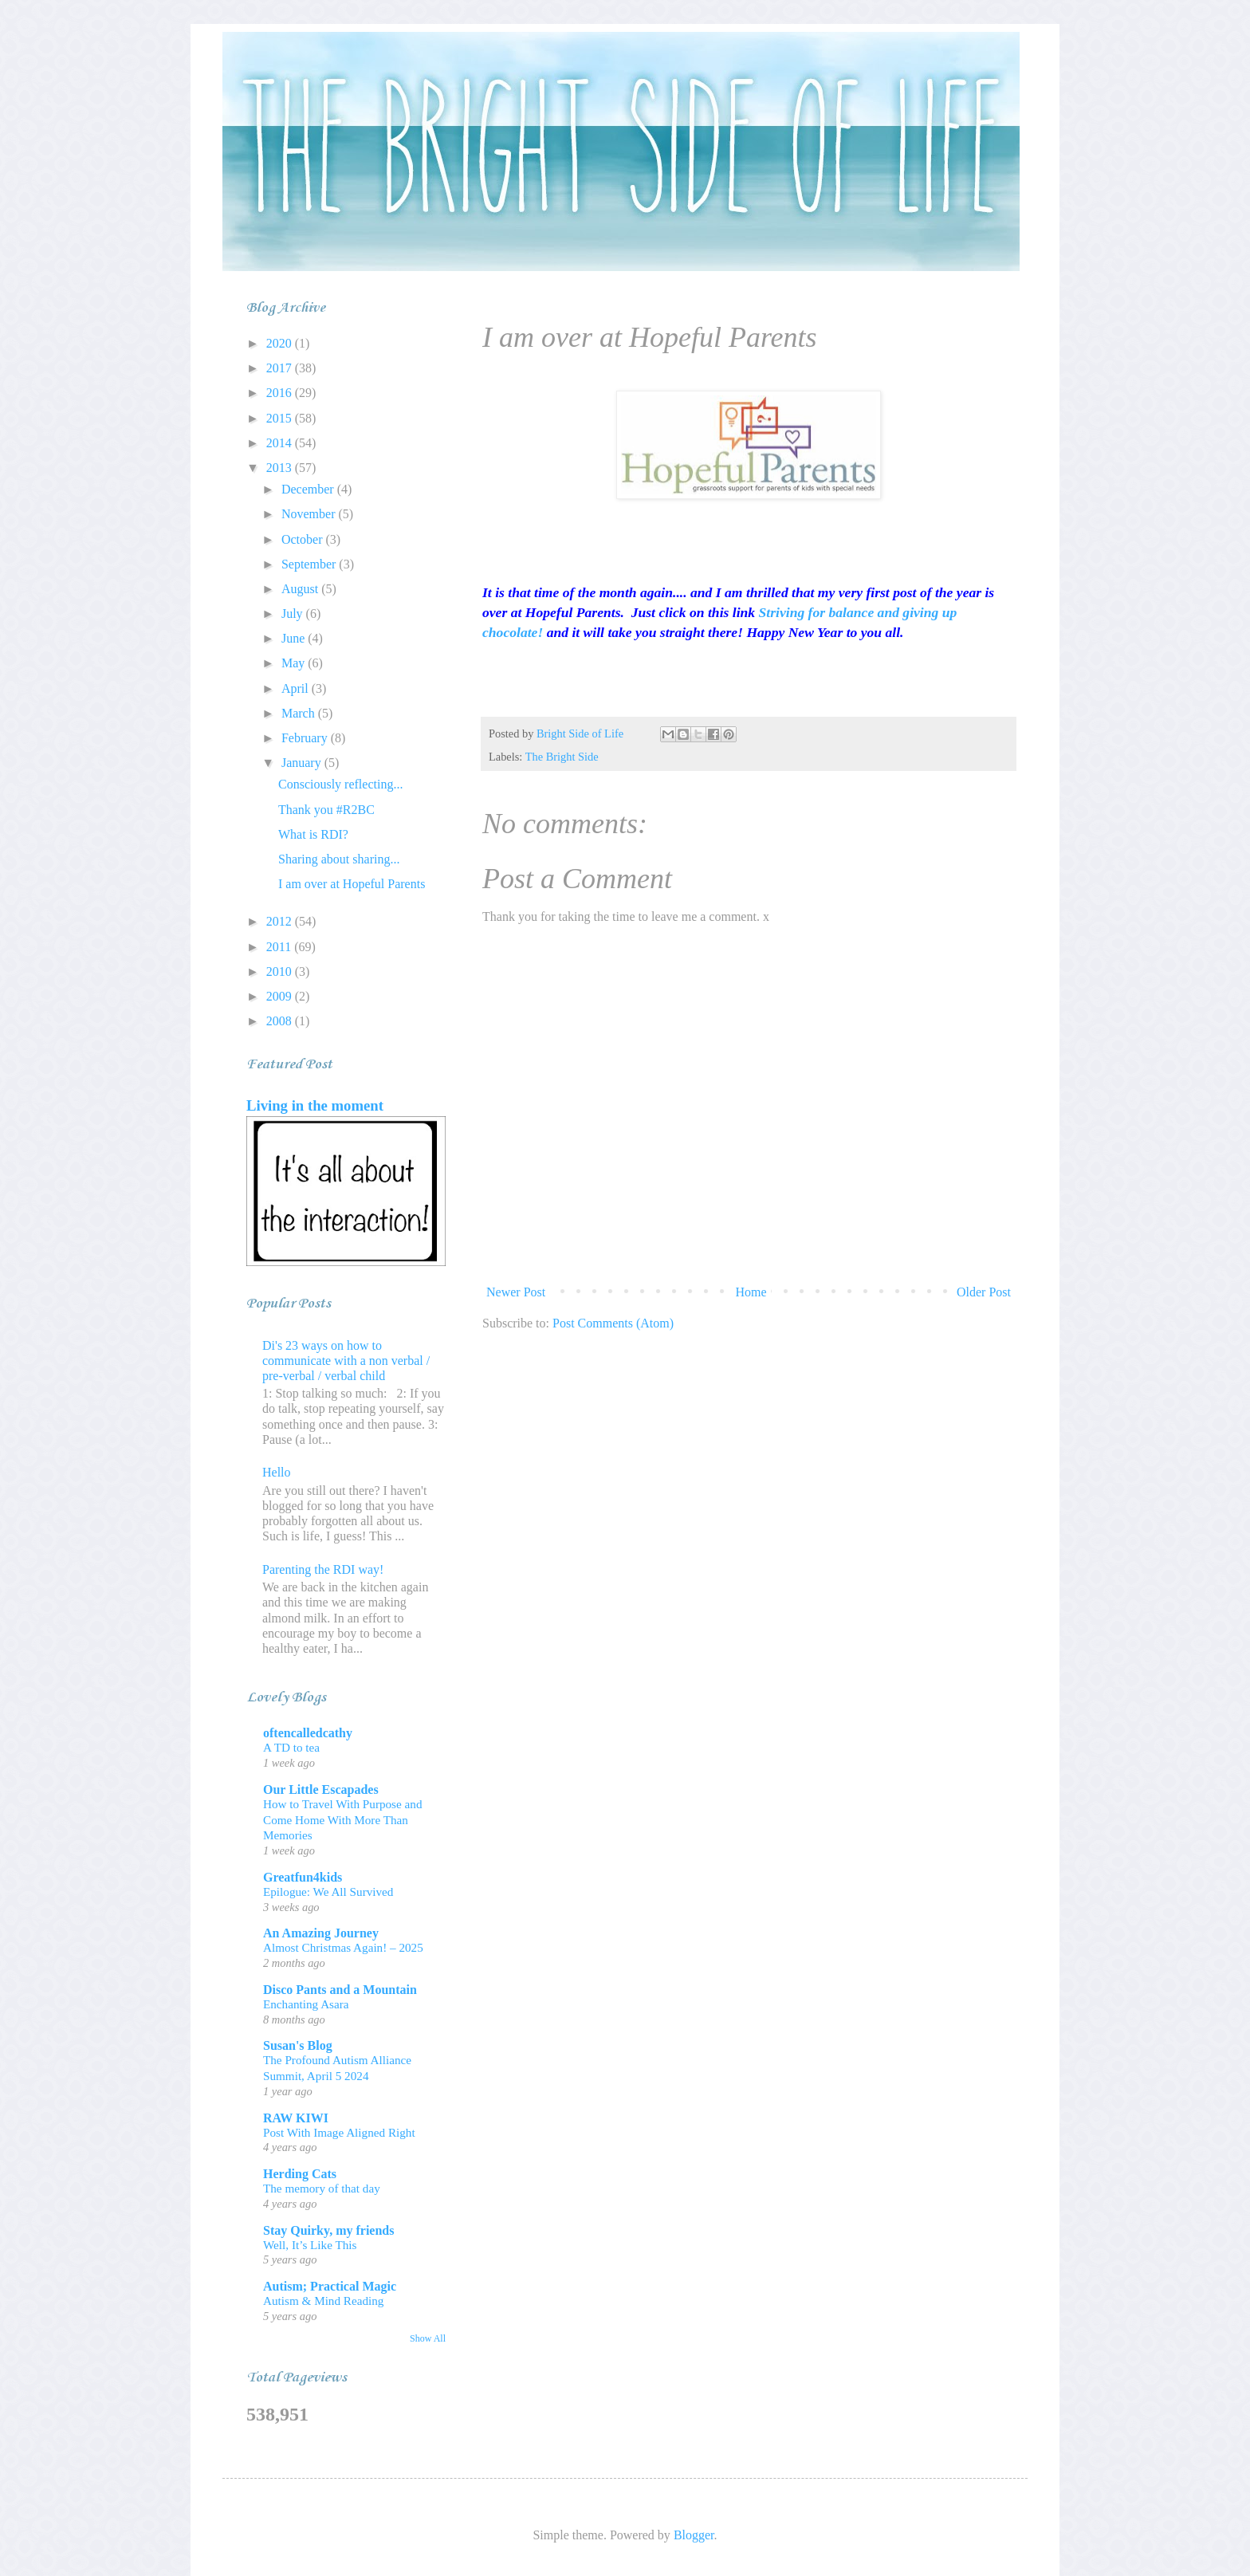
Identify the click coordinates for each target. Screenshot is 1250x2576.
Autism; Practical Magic (329, 2286)
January (302, 762)
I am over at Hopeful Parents (351, 884)
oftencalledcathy (307, 1733)
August (301, 589)
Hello (276, 1472)
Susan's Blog (297, 2045)
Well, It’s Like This (309, 2245)
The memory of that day (321, 2188)
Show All (428, 2338)
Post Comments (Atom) (613, 1323)
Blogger (694, 2535)
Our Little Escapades (321, 1789)
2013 (280, 467)
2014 (280, 443)
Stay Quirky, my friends (328, 2230)
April (296, 688)
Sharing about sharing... (338, 859)
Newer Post (515, 1292)
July (293, 613)
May (294, 663)
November (310, 514)
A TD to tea (291, 1747)
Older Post (984, 1292)
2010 (280, 971)
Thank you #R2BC (326, 809)
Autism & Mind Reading (323, 2300)
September (310, 564)
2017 (280, 368)
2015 (280, 418)
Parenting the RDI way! (322, 1569)
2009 (280, 996)
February (306, 738)
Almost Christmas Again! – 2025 (343, 1947)
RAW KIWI (295, 2118)
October (303, 539)
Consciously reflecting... (340, 784)
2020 (280, 343)
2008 (280, 1021)
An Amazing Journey (321, 1933)
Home (751, 1292)
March (299, 713)
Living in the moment (314, 1105)
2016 (280, 392)
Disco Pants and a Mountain (340, 1989)
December (309, 489)
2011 (280, 947)
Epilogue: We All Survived (328, 1891)
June (294, 638)
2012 (280, 921)
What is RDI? (313, 834)
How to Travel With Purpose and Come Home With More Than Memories (343, 1820)
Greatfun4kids (302, 1877)
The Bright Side (562, 756)
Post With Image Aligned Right (339, 2132)
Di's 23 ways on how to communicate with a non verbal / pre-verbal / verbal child (346, 1360)
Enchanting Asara (306, 2004)
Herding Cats (299, 2174)
